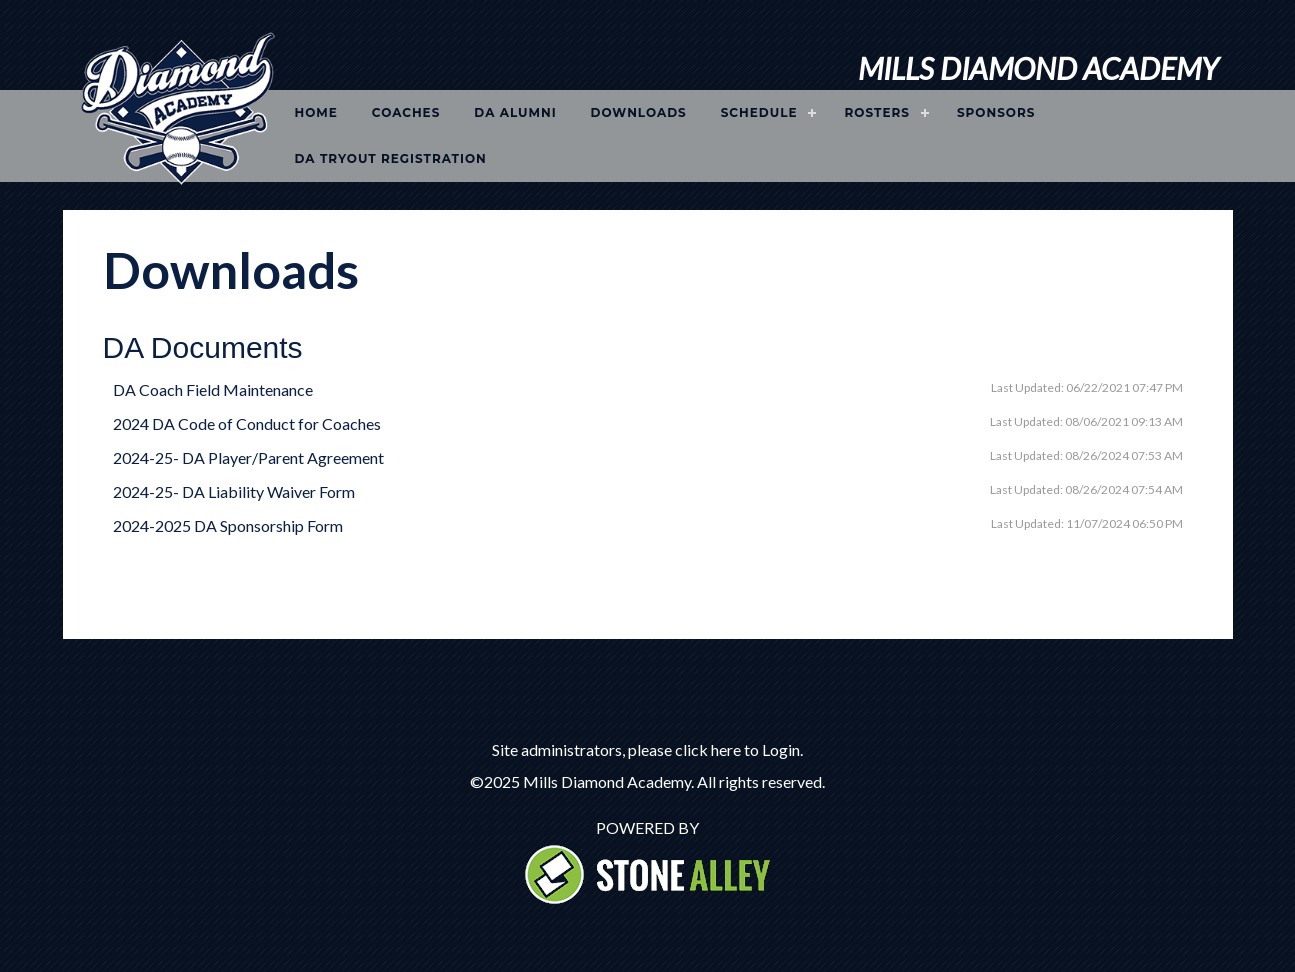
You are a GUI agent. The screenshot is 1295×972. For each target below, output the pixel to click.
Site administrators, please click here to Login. (647, 749)
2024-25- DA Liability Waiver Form (234, 491)
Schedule (759, 112)
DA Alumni (515, 112)
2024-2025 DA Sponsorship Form (228, 525)
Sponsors (996, 112)
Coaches (406, 112)
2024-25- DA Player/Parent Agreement (248, 457)
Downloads (639, 112)
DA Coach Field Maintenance (213, 389)
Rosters (876, 112)
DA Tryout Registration (391, 158)
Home (316, 112)
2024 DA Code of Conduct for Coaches (247, 423)
